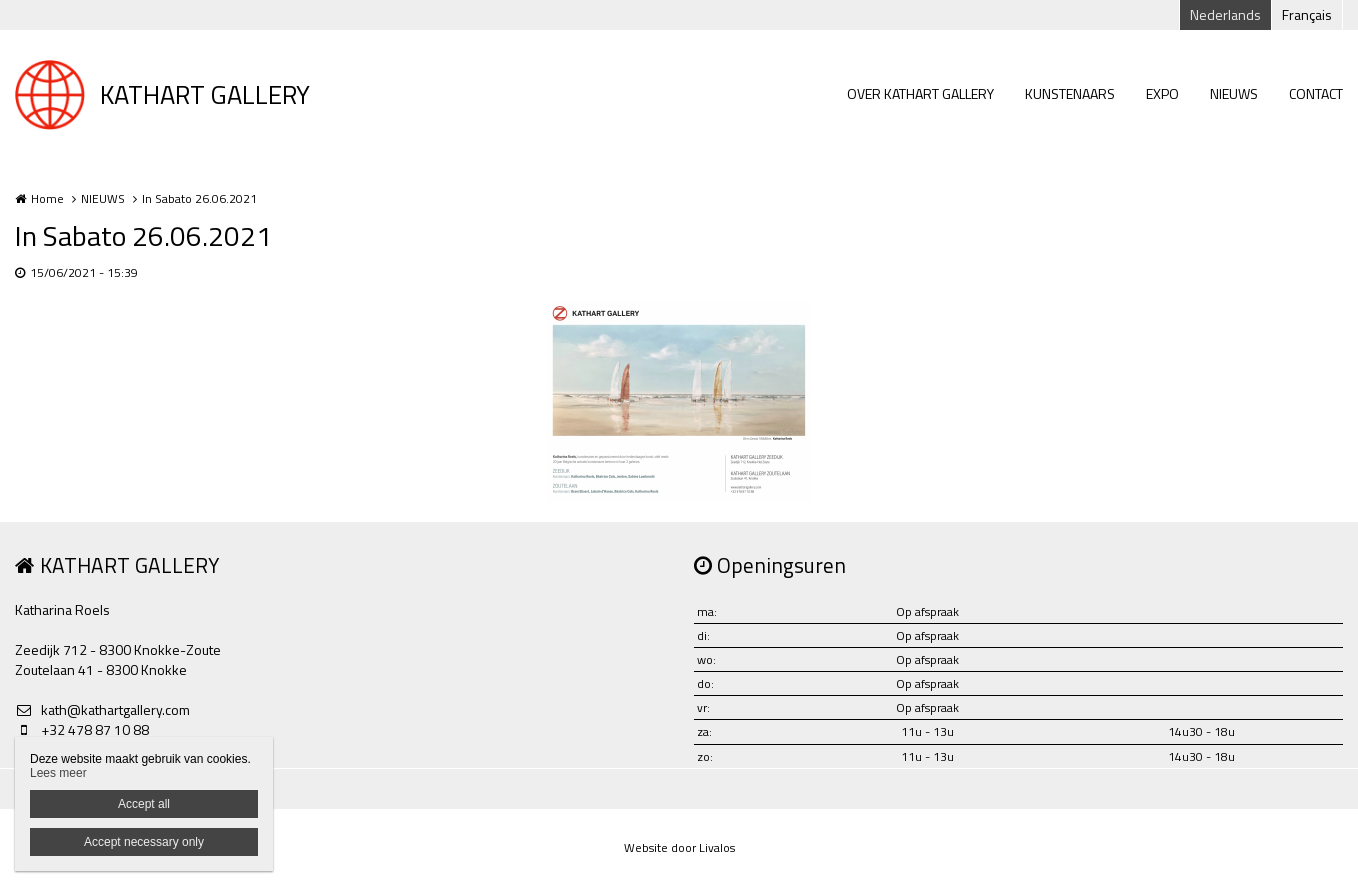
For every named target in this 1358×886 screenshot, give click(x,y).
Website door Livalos (679, 847)
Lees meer (58, 773)
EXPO (1162, 93)
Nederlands (1225, 14)
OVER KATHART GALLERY (920, 93)
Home (47, 198)
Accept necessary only (144, 842)
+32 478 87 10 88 (82, 730)
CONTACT (1316, 93)
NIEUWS (1234, 93)
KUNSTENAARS (1070, 93)
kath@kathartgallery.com (102, 710)
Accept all (144, 804)
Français (1307, 14)
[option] (679, 402)
